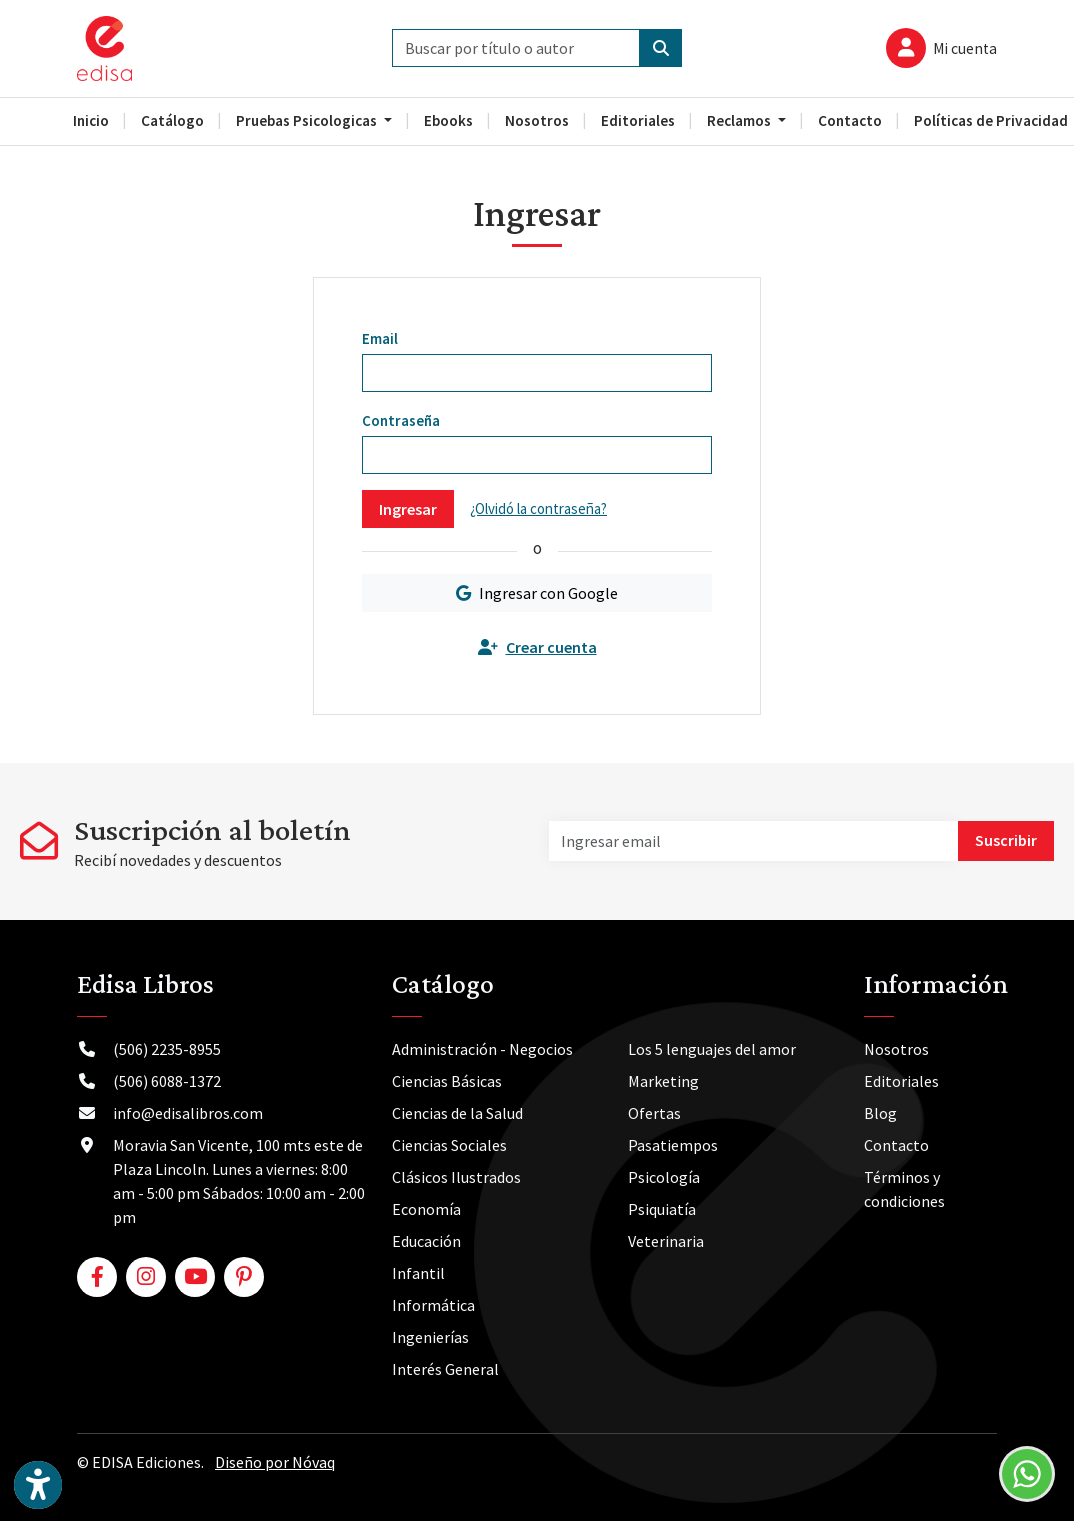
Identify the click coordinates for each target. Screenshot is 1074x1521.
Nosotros (896, 1049)
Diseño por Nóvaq (275, 1462)
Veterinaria (666, 1241)
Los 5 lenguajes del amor (712, 1049)
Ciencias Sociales (449, 1145)
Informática (433, 1305)
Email (380, 338)
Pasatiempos (673, 1145)
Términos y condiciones (904, 1189)
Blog (880, 1113)
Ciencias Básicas (447, 1081)
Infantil (418, 1273)
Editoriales (901, 1081)
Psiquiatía (662, 1209)
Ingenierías (430, 1337)
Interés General (445, 1369)
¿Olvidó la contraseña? (538, 508)
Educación (426, 1241)
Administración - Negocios (482, 1049)
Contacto (896, 1145)
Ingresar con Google (537, 593)
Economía (426, 1209)
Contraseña (401, 420)
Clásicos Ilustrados (456, 1177)
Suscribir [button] (1006, 840)
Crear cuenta (537, 647)
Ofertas (654, 1113)
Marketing (663, 1081)
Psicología (664, 1177)
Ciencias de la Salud (457, 1113)
